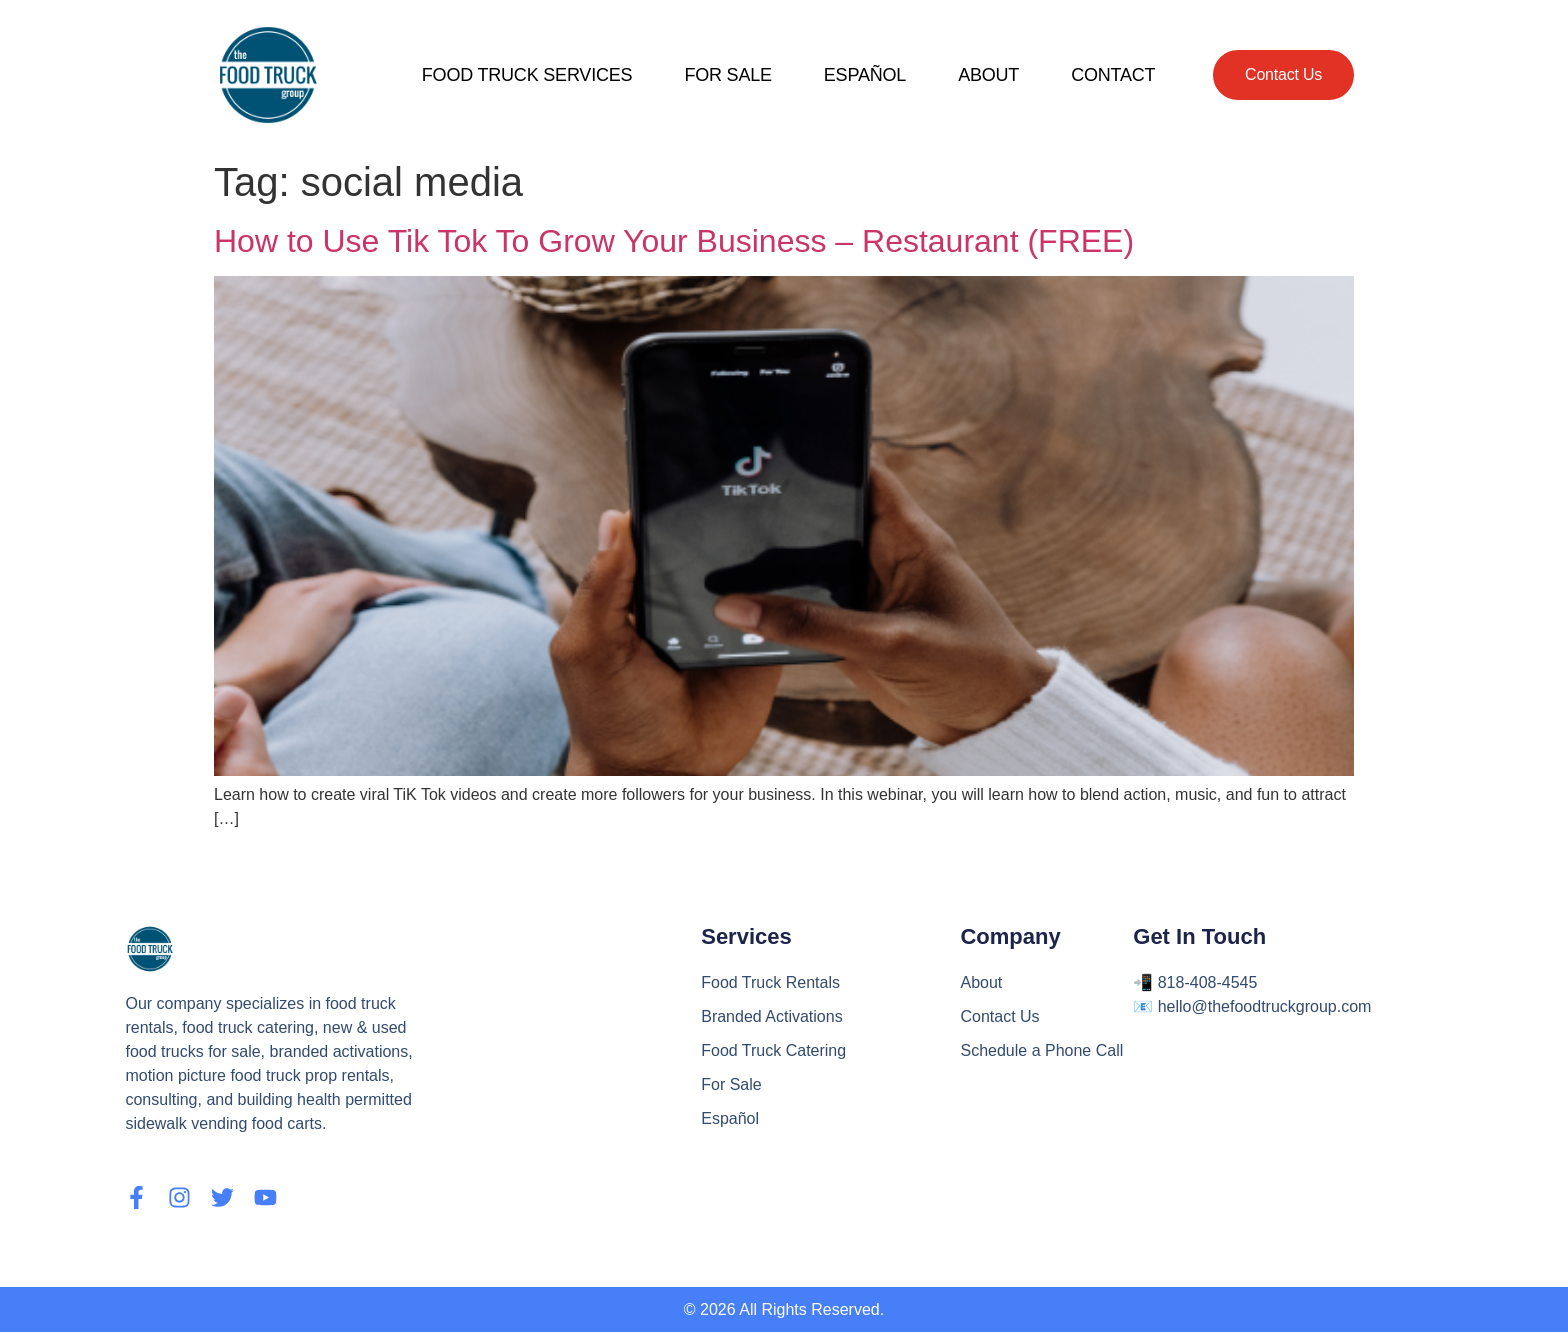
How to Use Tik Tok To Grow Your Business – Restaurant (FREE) (674, 241)
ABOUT (988, 75)
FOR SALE (727, 75)
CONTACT (1113, 75)
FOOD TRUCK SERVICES (527, 75)
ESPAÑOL (865, 75)
